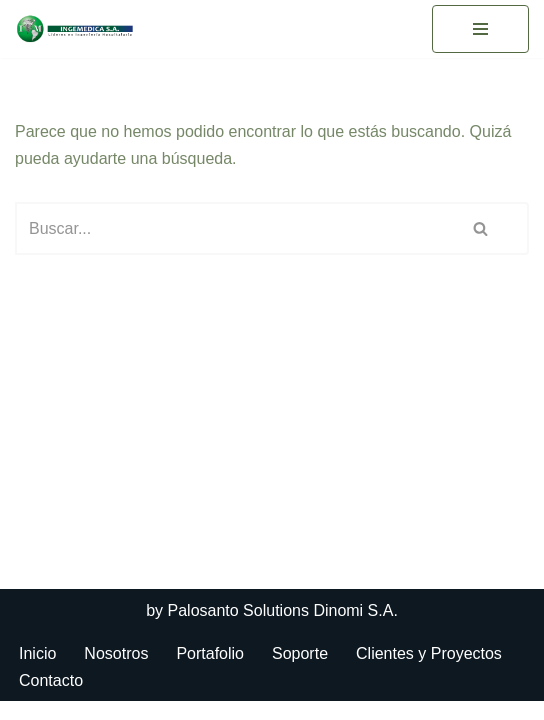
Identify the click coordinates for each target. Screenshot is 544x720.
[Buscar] (224, 228)
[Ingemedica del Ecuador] (75, 29)
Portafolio (210, 672)
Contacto (51, 698)
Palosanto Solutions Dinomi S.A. (283, 629)
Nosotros (116, 672)
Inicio (37, 672)
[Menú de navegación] (480, 29)
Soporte (300, 672)
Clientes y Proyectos (429, 672)
